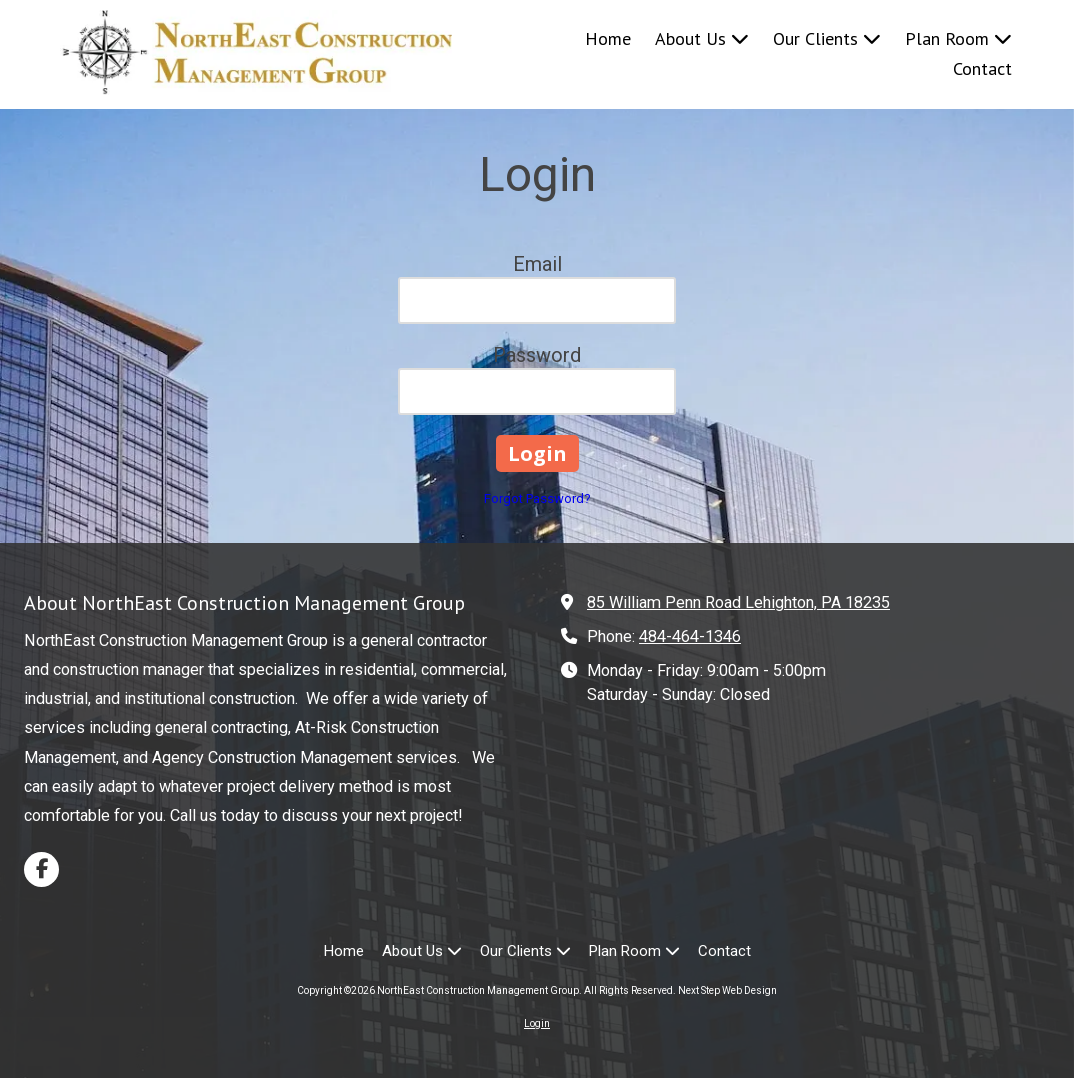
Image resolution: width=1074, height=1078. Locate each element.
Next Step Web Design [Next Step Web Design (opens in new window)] (727, 990)
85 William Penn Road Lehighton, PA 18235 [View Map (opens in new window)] (738, 602)
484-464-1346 (690, 636)
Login (537, 1023)
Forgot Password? (537, 498)
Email (537, 264)
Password (537, 355)
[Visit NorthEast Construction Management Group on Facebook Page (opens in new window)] (41, 869)
